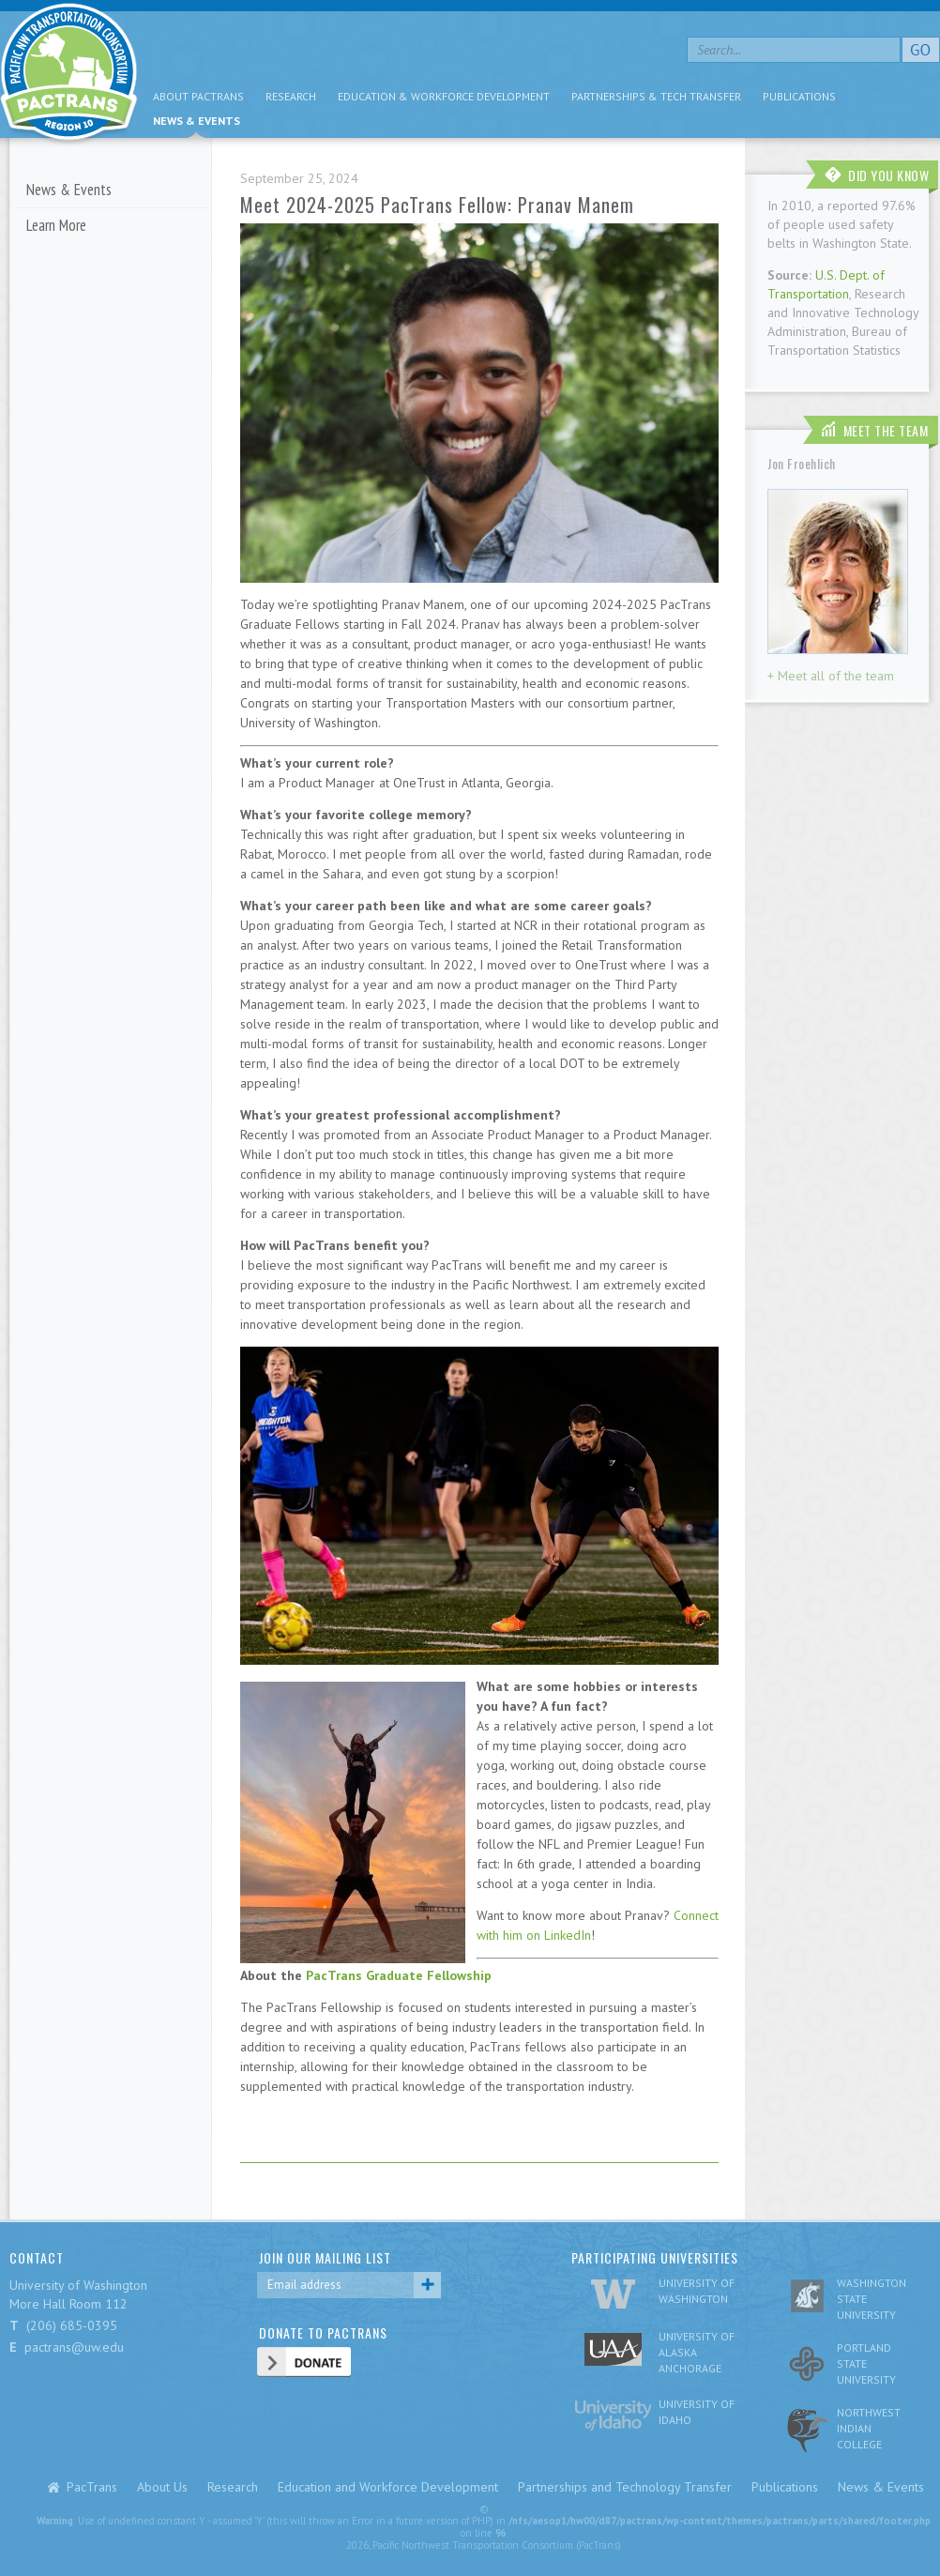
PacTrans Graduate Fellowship (399, 1975)
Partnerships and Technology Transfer (625, 2486)
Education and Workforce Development (388, 2486)
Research (290, 96)
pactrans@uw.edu (74, 2347)
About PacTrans (198, 96)
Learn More (56, 225)
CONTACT (36, 2257)
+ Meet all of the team (830, 675)
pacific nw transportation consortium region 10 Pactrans (69, 74)
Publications (799, 96)
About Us (162, 2486)
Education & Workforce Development (444, 96)
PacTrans (92, 2486)
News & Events (196, 121)
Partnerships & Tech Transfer (656, 96)
